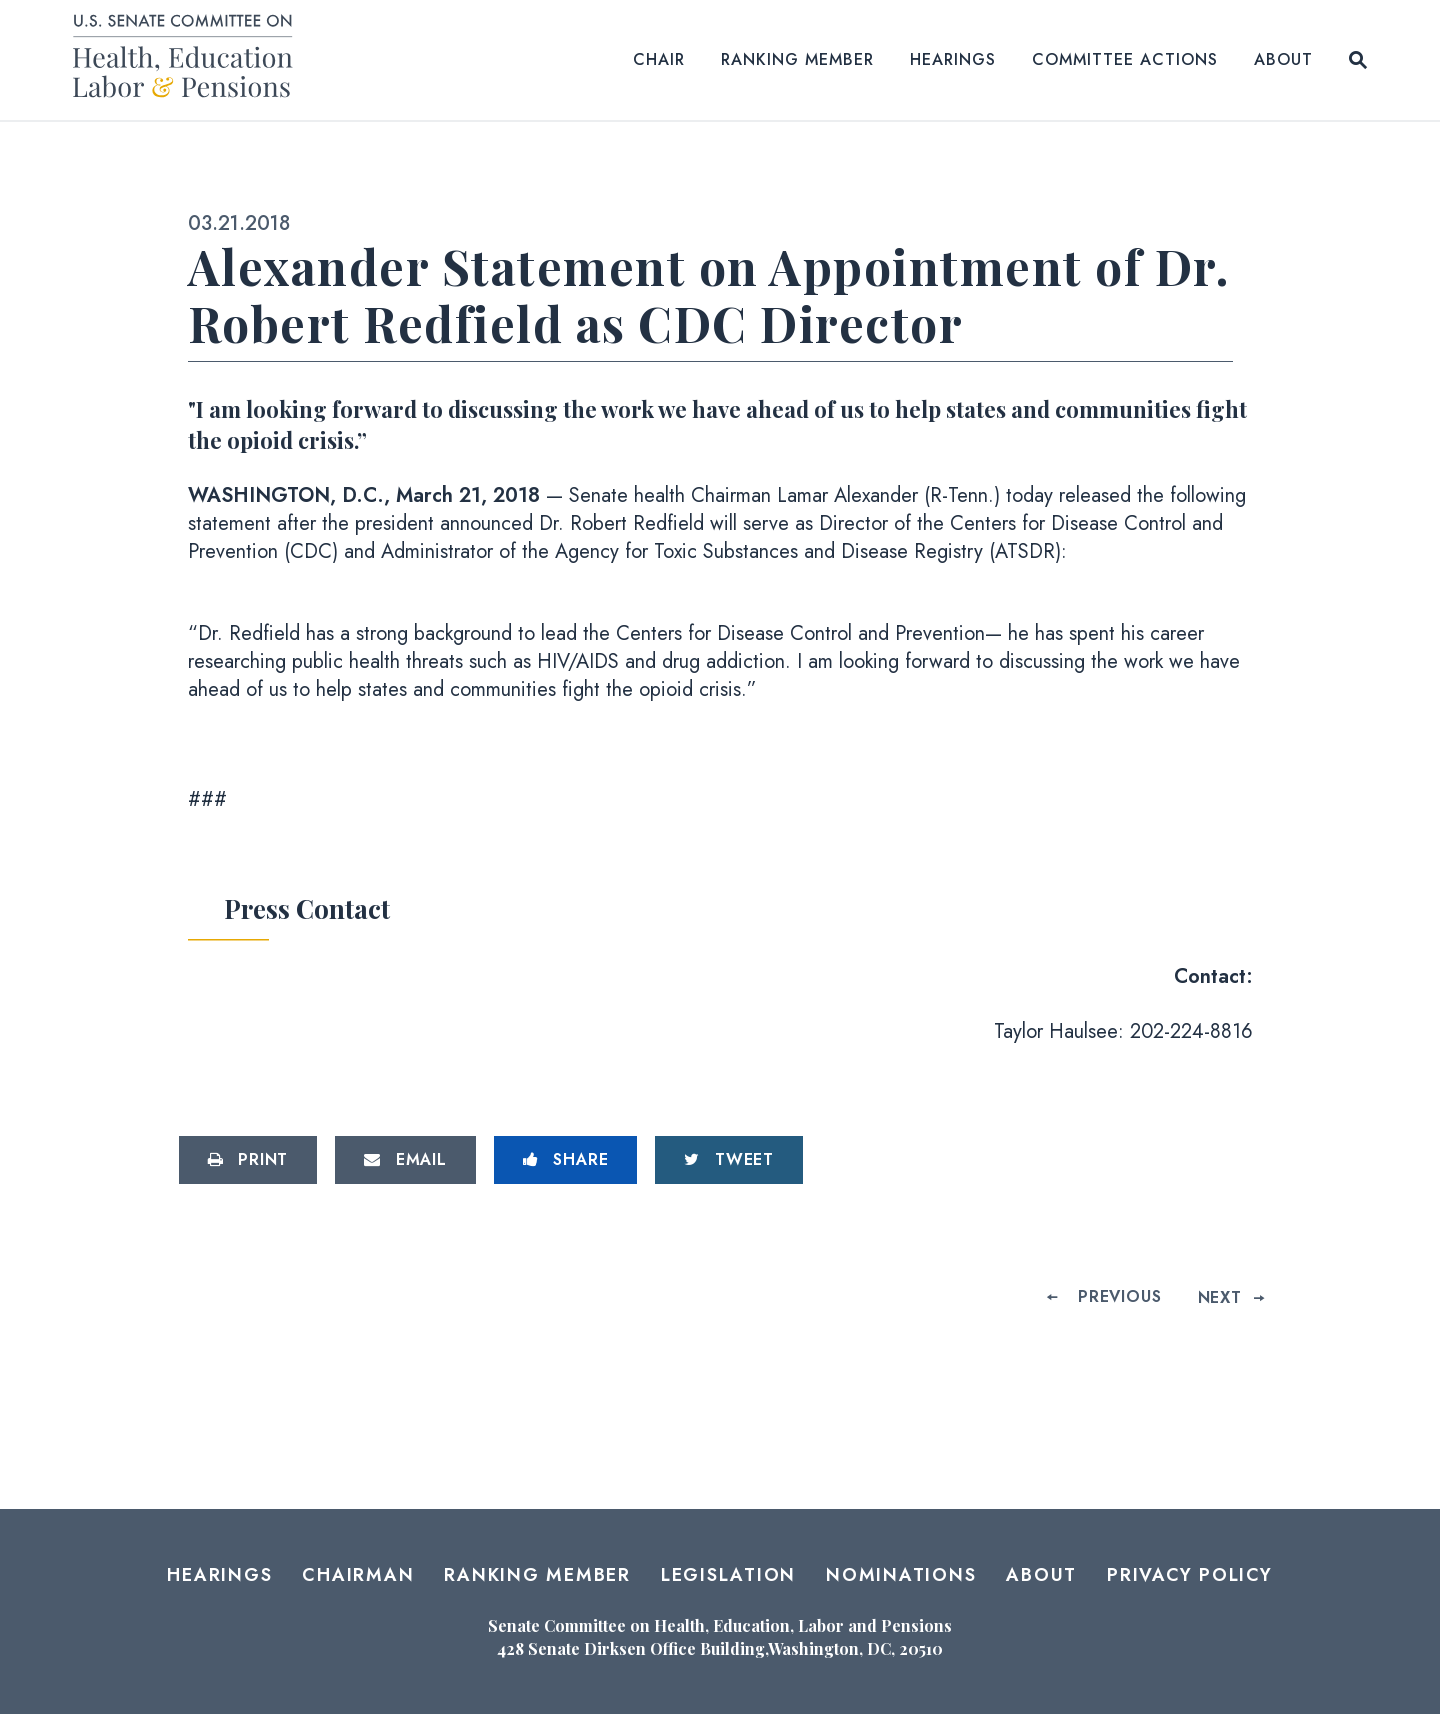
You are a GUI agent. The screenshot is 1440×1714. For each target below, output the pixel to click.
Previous (1119, 1297)
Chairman (358, 1575)
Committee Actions (1125, 59)
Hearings (953, 59)
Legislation (728, 1575)
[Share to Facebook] (566, 1160)
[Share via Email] (405, 1160)
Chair (659, 59)
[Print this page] (248, 1160)
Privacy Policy (1190, 1575)
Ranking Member (797, 59)
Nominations (901, 1575)
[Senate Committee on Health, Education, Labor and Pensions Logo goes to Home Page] (189, 59)
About (1283, 59)
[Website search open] (1358, 60)
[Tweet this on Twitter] (729, 1160)
